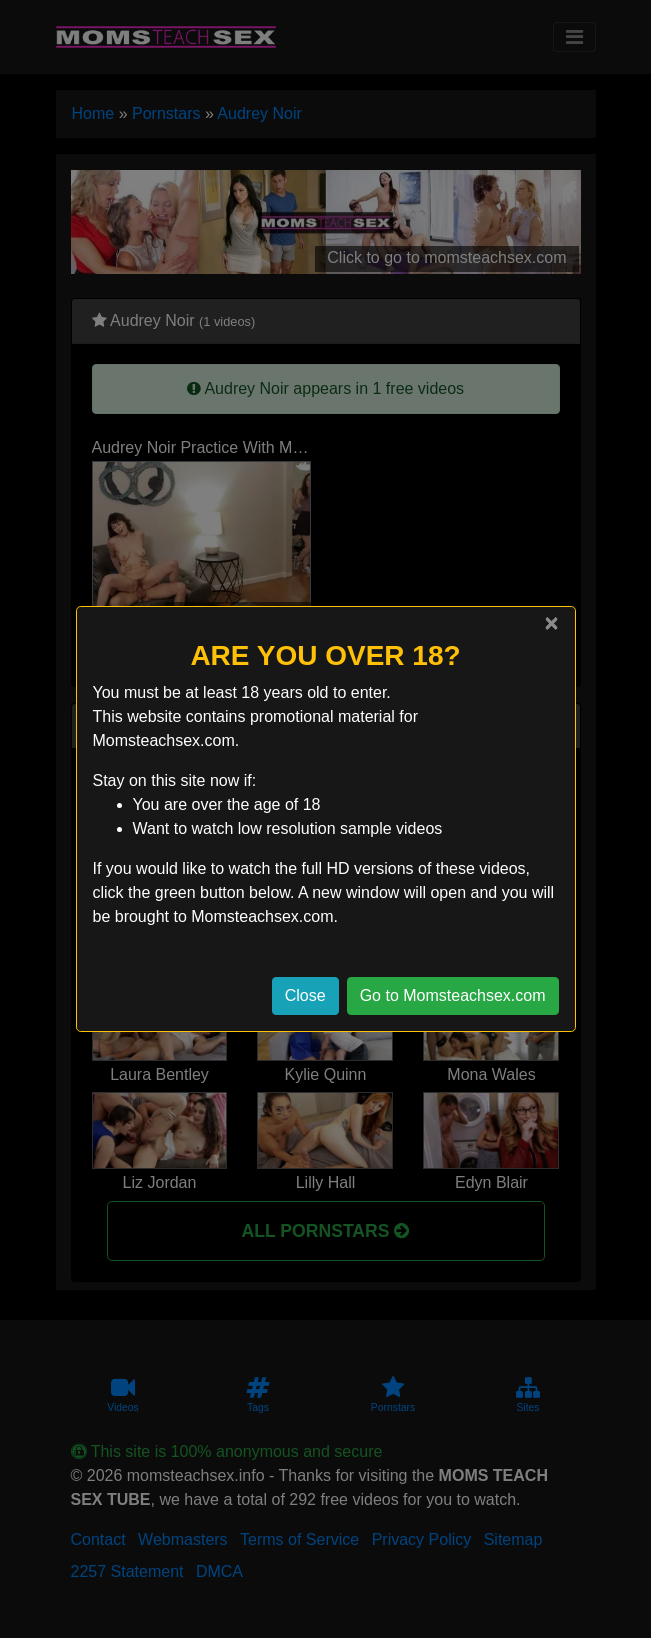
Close (305, 995)
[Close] (551, 623)
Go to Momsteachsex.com (453, 995)
